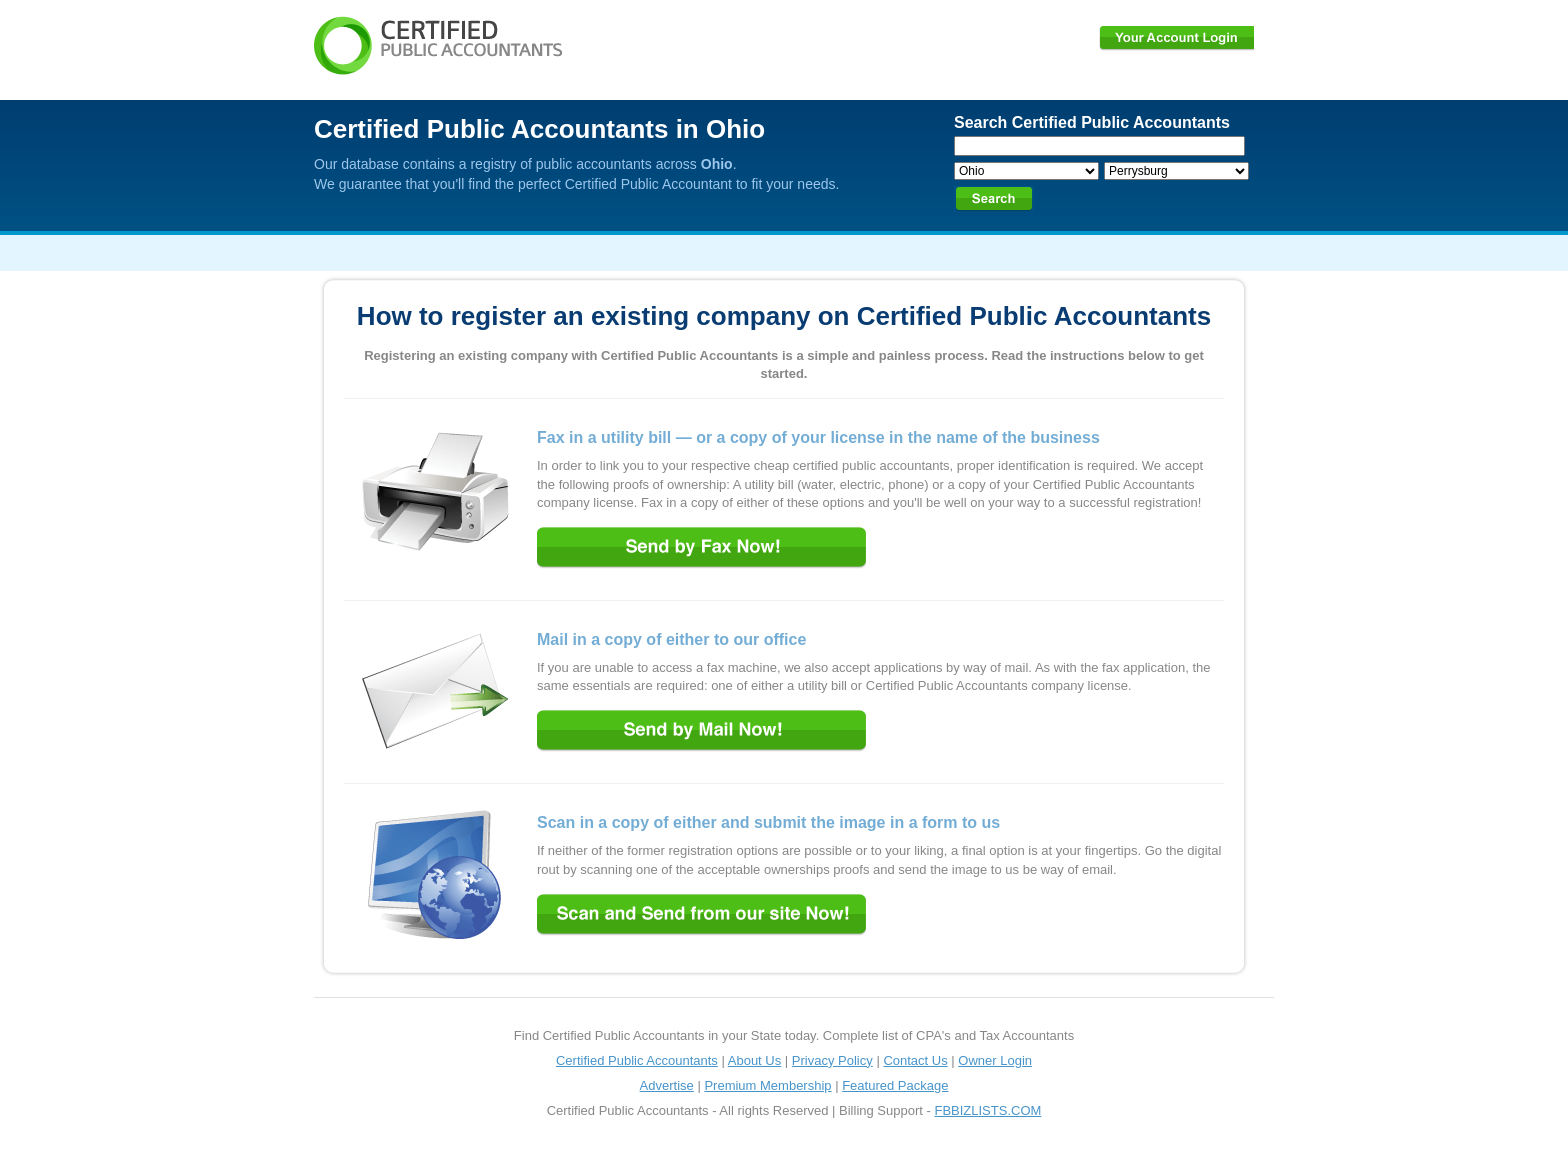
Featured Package (895, 1085)
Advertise (667, 1085)
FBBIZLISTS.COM (987, 1110)
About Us (754, 1060)
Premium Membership (767, 1085)
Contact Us (915, 1060)
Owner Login (995, 1060)
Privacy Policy (832, 1060)
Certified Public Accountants (637, 1060)
